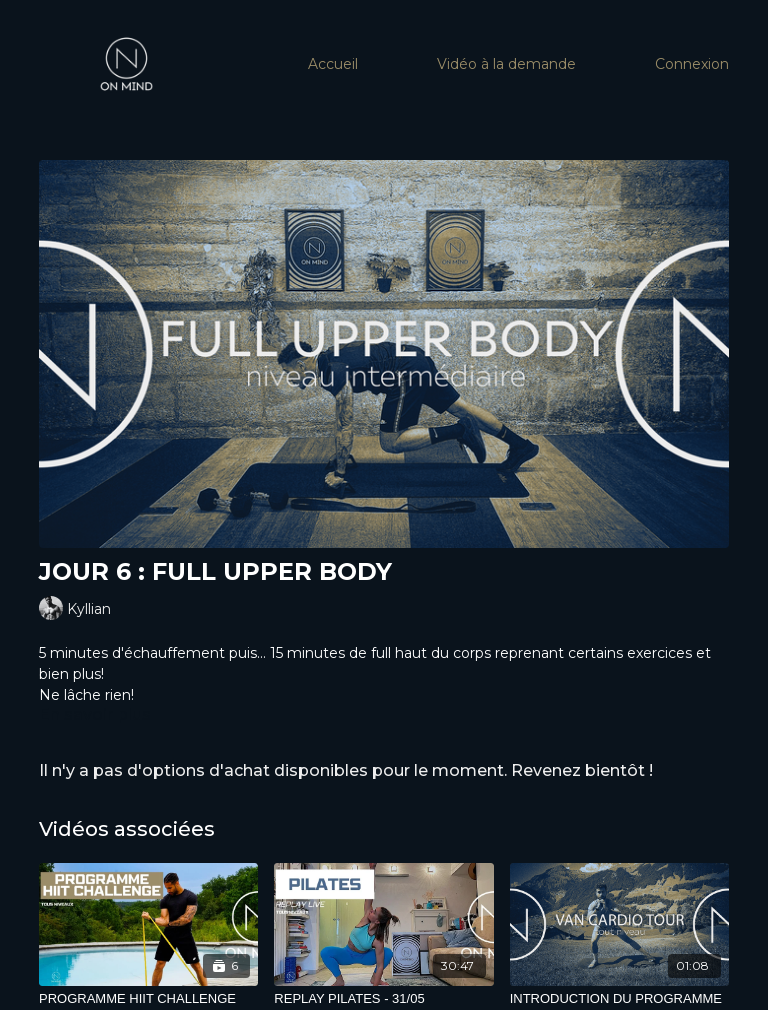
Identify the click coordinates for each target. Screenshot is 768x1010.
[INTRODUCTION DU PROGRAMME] (619, 999)
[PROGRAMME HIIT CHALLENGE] (148, 999)
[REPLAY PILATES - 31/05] (383, 999)
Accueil (333, 64)
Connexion (692, 64)
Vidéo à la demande (506, 64)
